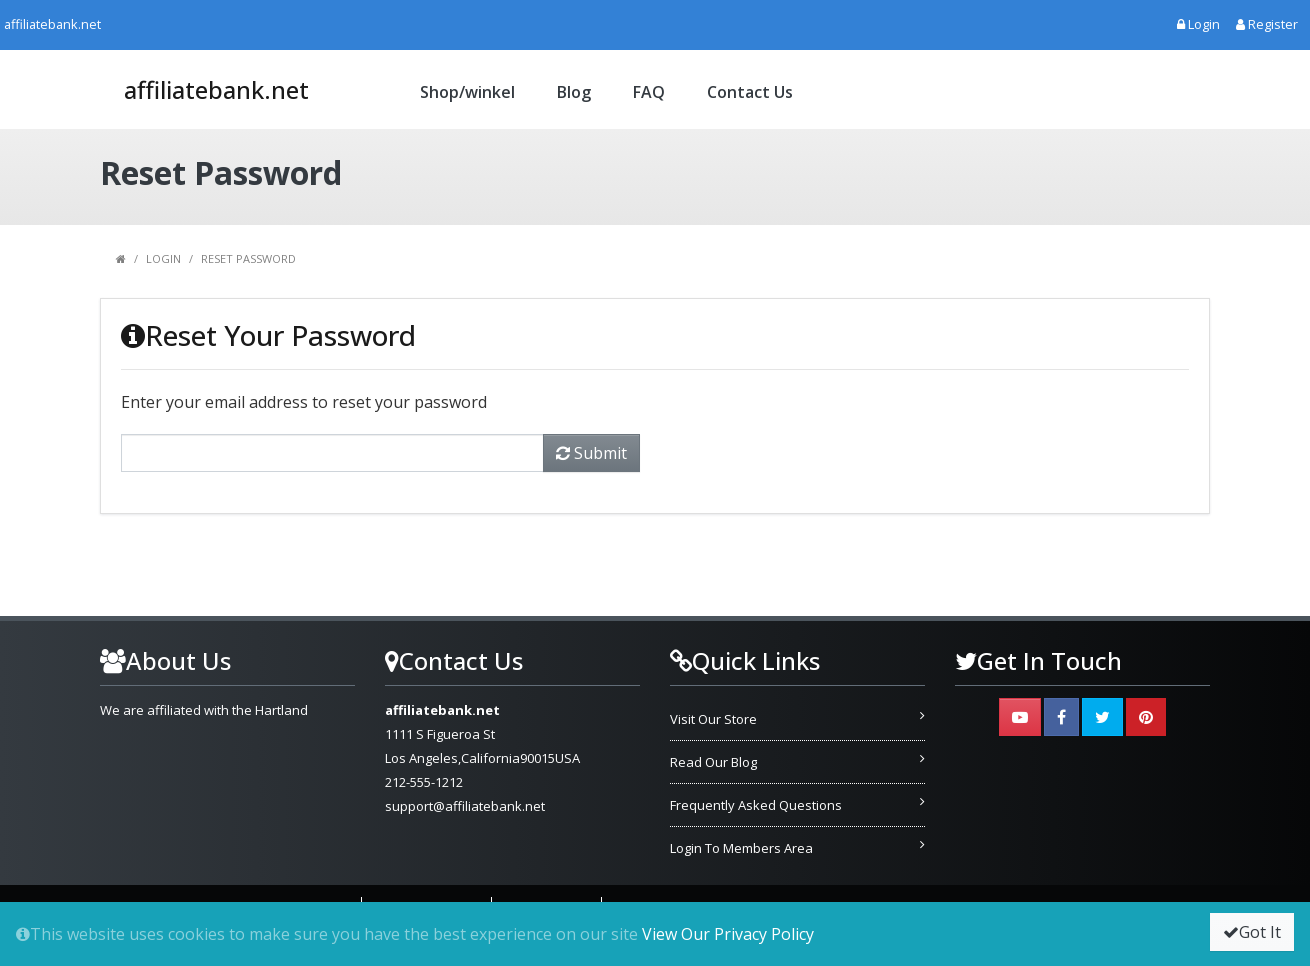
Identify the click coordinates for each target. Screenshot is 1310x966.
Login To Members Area (741, 848)
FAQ (649, 92)
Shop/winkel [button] (467, 92)
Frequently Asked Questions (756, 805)
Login (163, 258)
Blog (574, 92)
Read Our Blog (713, 762)
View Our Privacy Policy (728, 934)
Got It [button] (1252, 932)
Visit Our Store (713, 719)
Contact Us (750, 92)
